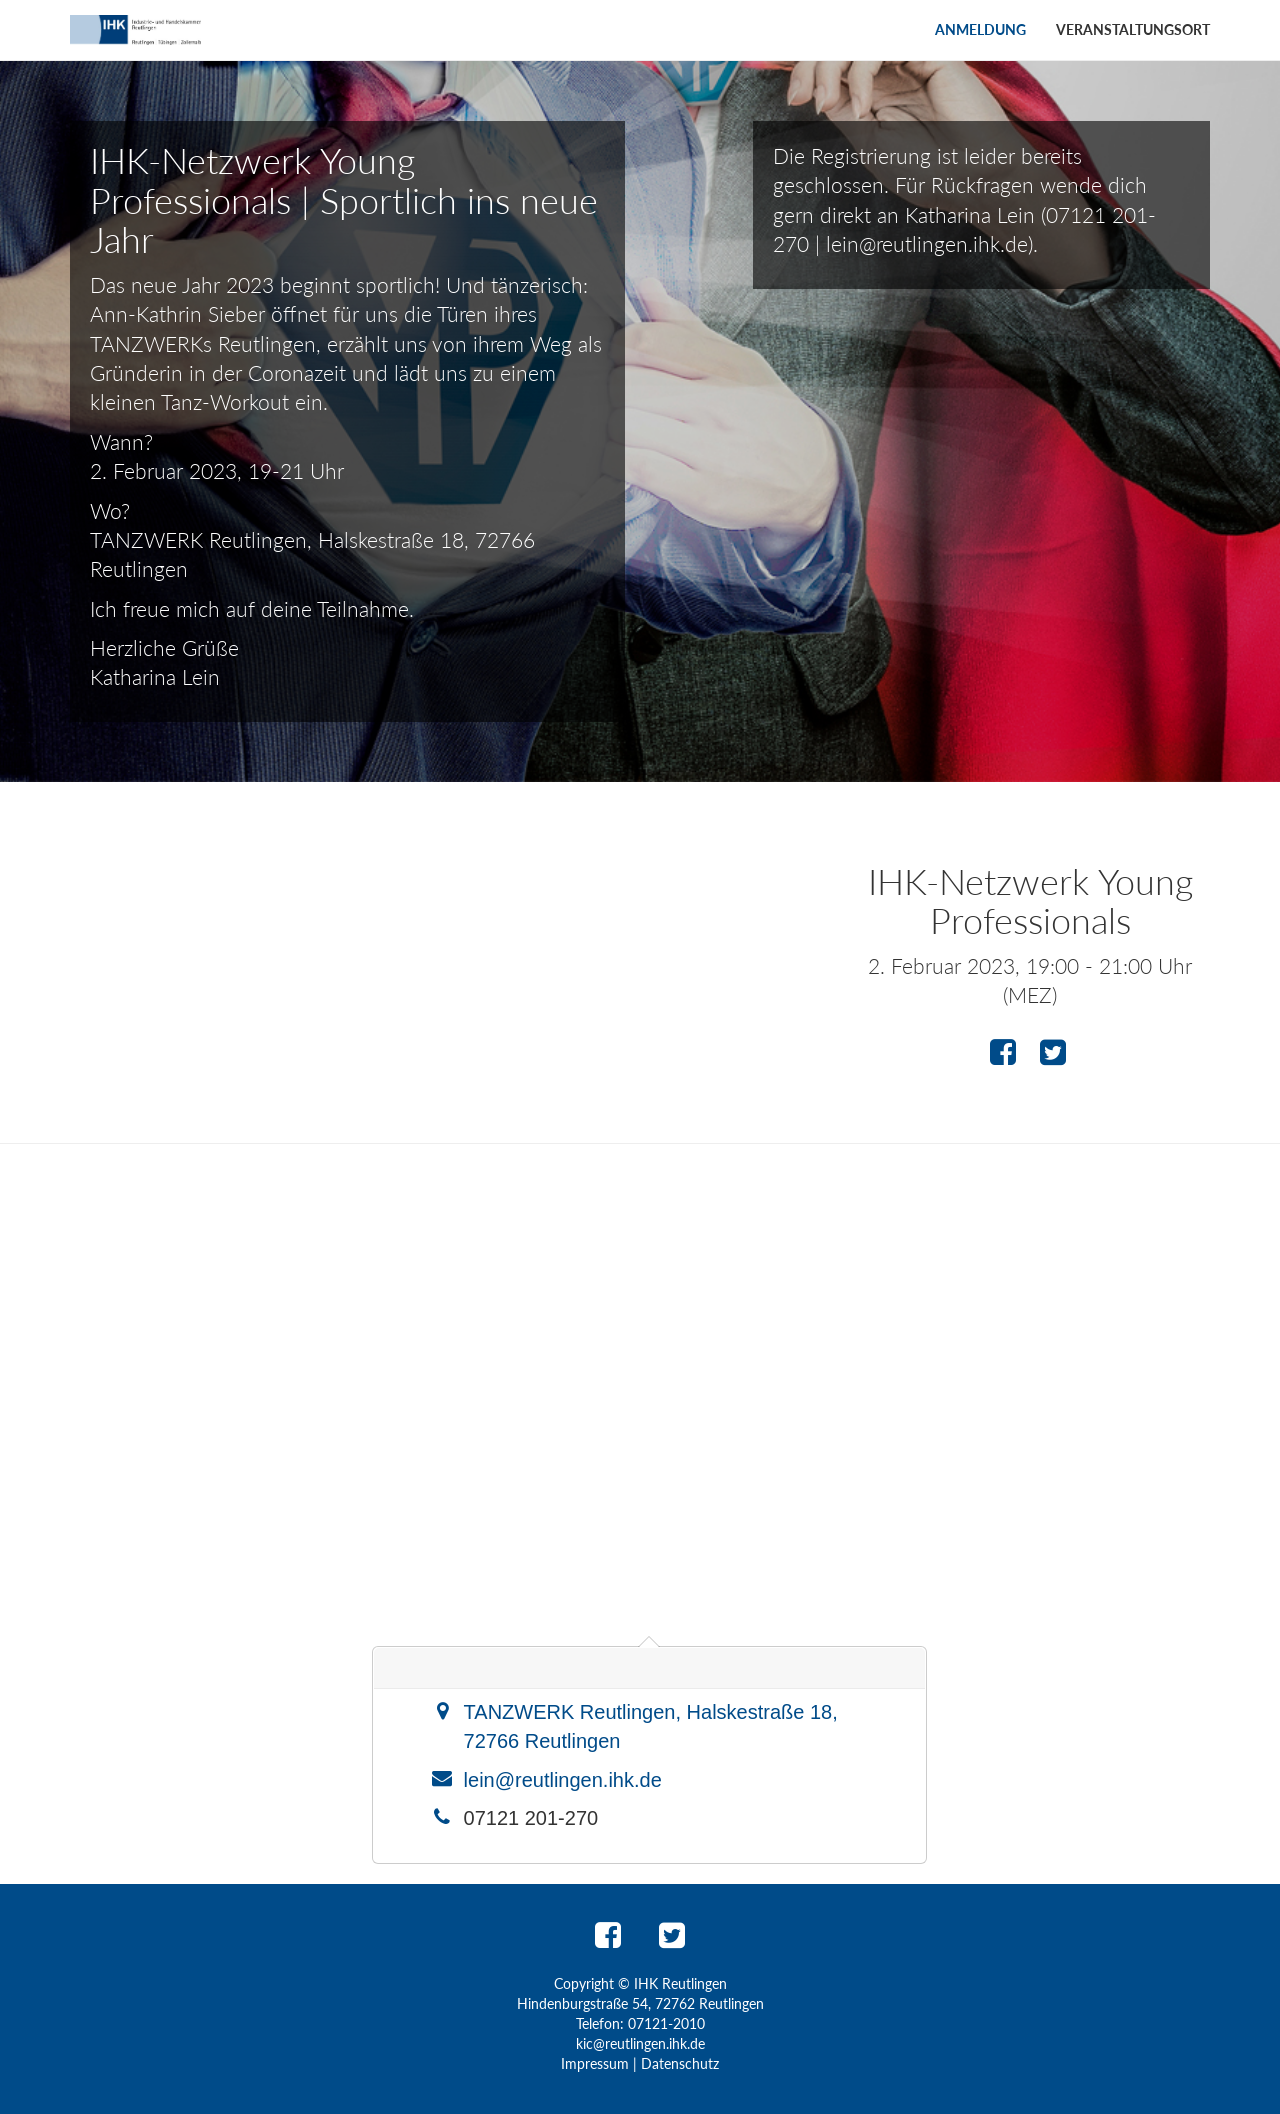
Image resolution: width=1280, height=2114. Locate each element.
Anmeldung (980, 29)
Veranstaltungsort (1133, 29)
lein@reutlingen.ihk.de (563, 1780)
